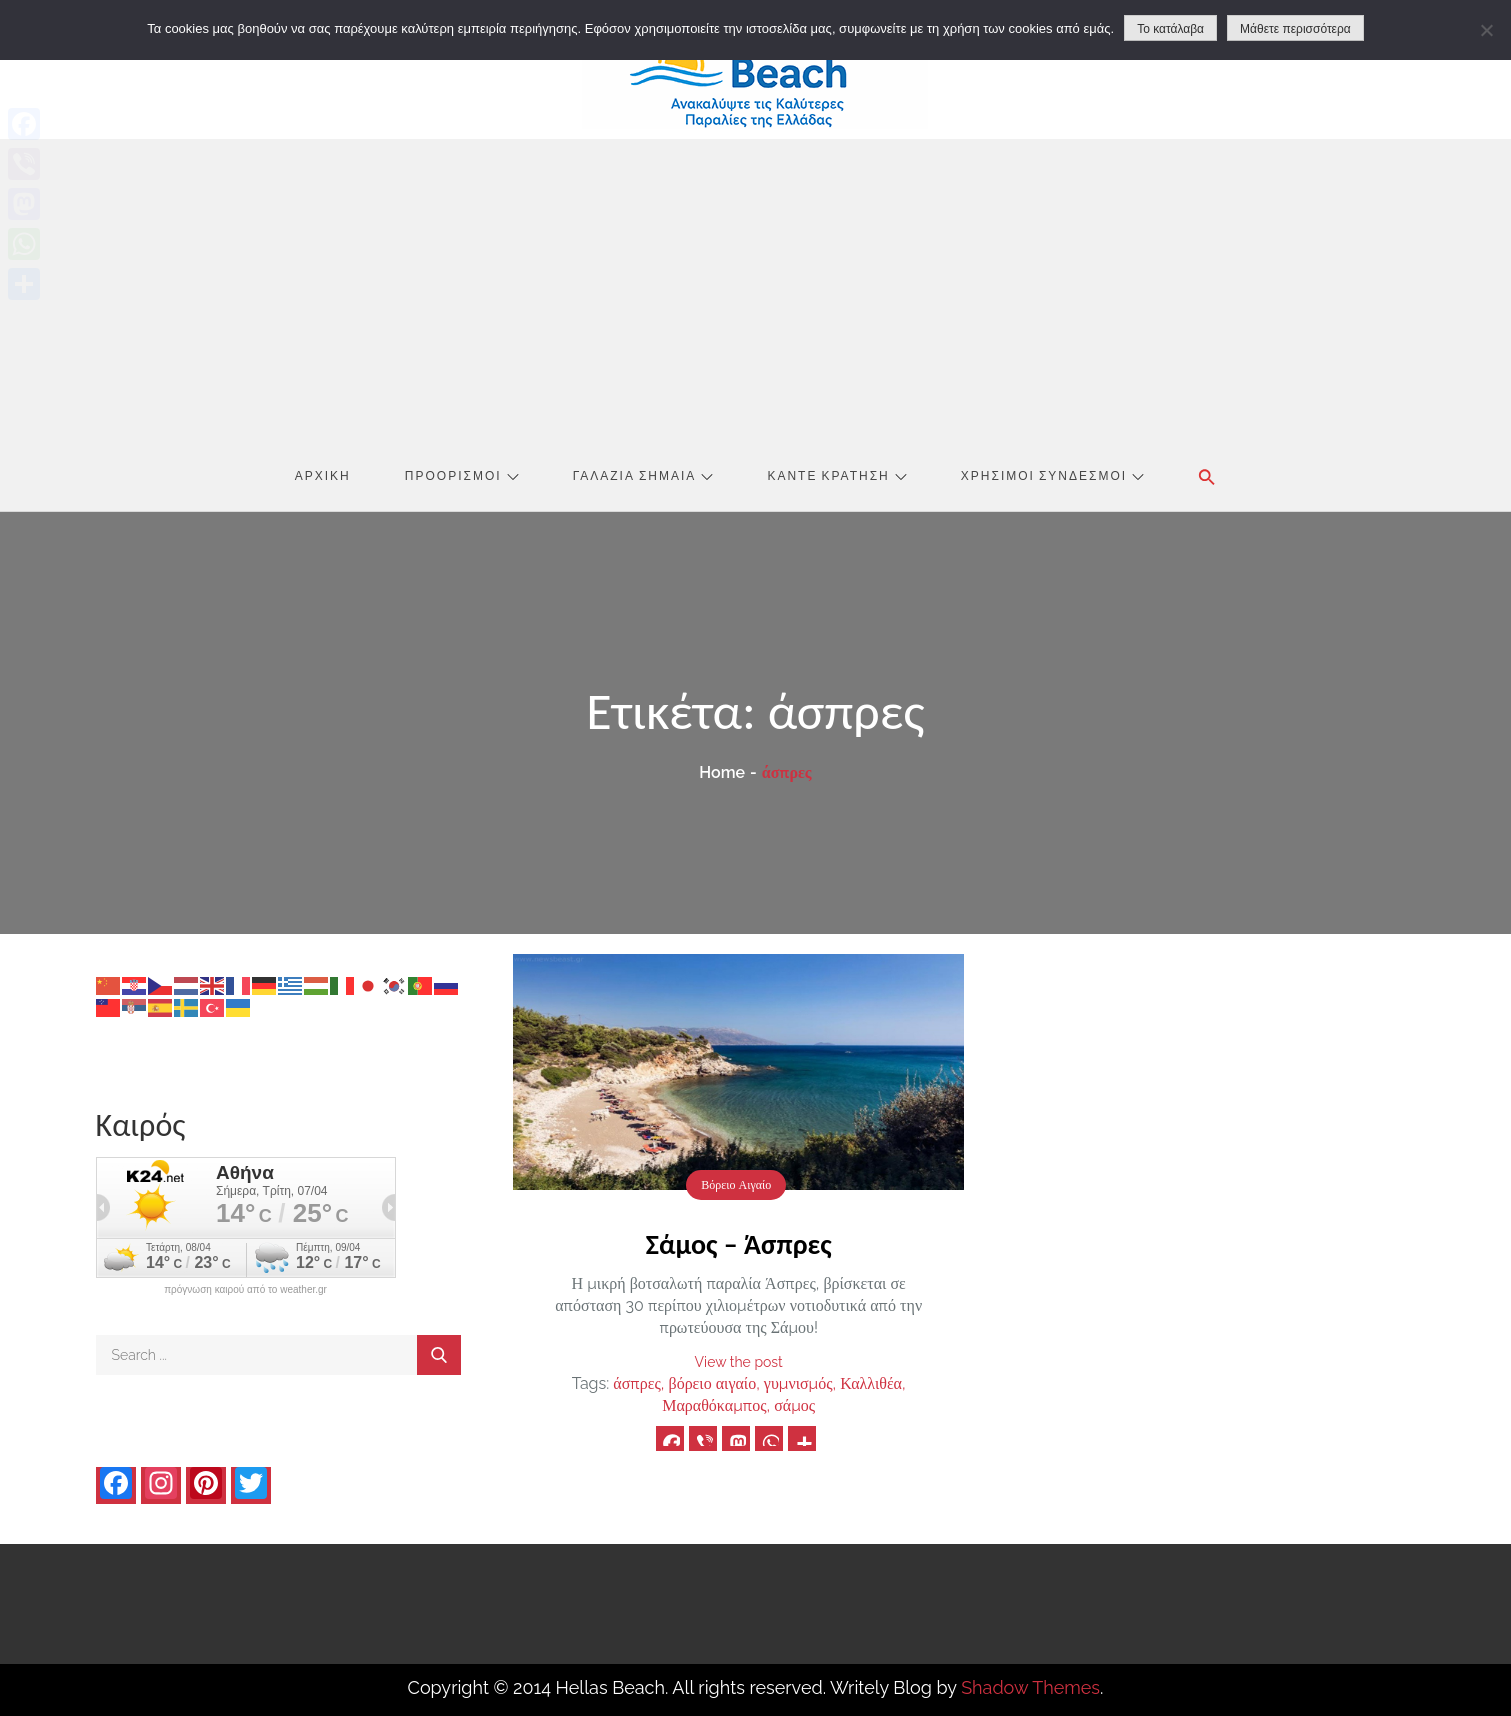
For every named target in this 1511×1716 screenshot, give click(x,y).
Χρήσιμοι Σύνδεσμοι (1052, 475)
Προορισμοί (462, 475)
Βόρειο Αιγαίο (736, 1185)
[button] (1207, 477)
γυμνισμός (798, 1383)
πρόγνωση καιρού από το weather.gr (245, 1290)
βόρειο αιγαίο (712, 1383)
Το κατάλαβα (1170, 29)
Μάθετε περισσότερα (1295, 29)
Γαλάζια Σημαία (643, 475)
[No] (1486, 30)
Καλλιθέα (871, 1383)
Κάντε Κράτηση (836, 475)
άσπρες (636, 1383)
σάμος (794, 1405)
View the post (739, 1362)
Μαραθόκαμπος (714, 1405)
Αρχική (323, 475)
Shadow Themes (1030, 1687)
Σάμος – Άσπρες (739, 1244)
